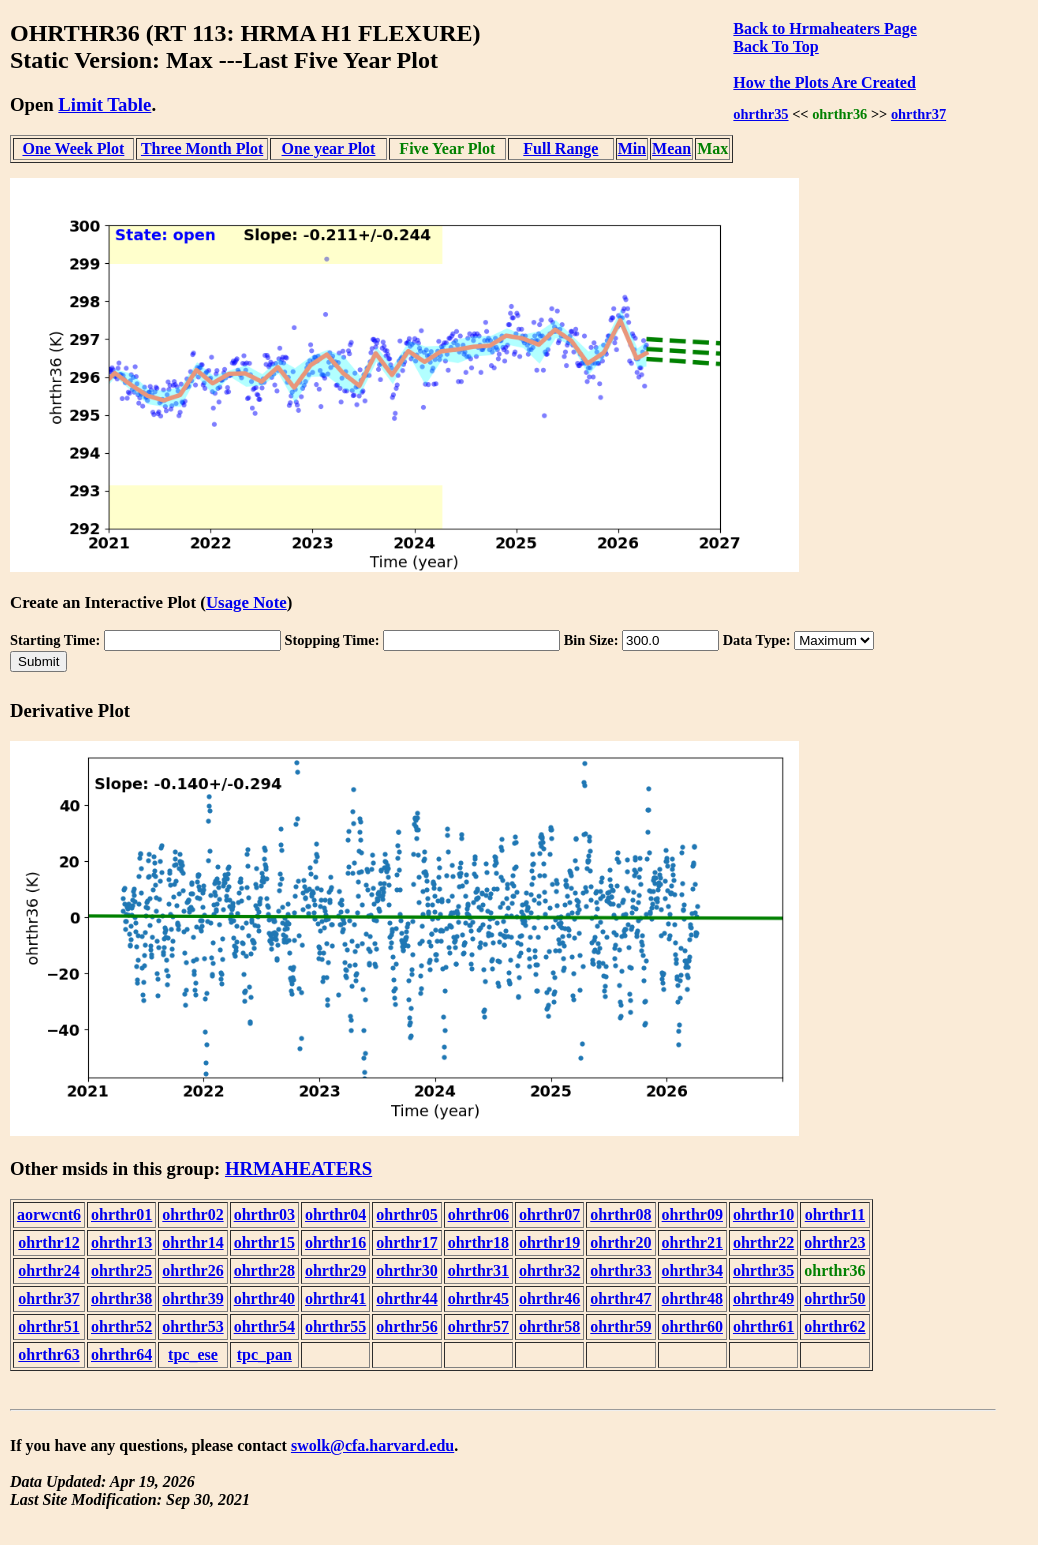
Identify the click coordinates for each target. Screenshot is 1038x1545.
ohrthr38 (121, 1298)
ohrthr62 (834, 1326)
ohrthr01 (121, 1214)
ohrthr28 (264, 1270)
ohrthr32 (549, 1270)
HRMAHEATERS (298, 1168)
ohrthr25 (121, 1270)
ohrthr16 (335, 1242)
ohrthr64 (121, 1354)
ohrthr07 (549, 1214)
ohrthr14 (192, 1242)
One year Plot (329, 148)
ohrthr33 (620, 1270)
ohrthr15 (264, 1242)
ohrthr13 (121, 1242)
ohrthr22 (763, 1242)
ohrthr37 (918, 114)
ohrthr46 (549, 1298)
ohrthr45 (478, 1298)
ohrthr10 (763, 1214)
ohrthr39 (192, 1298)
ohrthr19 (549, 1242)
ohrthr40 (264, 1298)
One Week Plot (73, 148)
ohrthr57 (478, 1326)
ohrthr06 (478, 1214)
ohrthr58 (549, 1326)
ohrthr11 (835, 1214)
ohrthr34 (692, 1270)
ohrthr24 (48, 1270)
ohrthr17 (406, 1242)
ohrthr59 (620, 1326)
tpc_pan (264, 1354)
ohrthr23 (834, 1242)
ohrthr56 (406, 1326)
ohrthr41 (335, 1298)
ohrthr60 (692, 1326)
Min (632, 148)
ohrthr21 (692, 1242)
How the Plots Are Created (824, 82)
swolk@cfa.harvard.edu (372, 1445)
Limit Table (104, 104)
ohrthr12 (48, 1242)
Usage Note (246, 602)
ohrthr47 (620, 1298)
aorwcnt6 (49, 1214)
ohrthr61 (763, 1326)
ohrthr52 (121, 1326)
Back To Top (775, 46)
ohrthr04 (335, 1214)
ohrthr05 (406, 1214)
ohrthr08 (620, 1214)
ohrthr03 (264, 1214)
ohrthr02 (192, 1214)
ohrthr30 (406, 1270)
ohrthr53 (192, 1326)
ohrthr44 (406, 1298)
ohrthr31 (478, 1270)
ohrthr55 (335, 1326)
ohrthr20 (620, 1242)
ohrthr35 (760, 114)
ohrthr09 (692, 1214)
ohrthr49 (763, 1298)
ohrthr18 (478, 1242)
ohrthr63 (48, 1354)
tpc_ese (193, 1354)
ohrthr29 (335, 1270)
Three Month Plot (202, 148)
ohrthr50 (834, 1298)
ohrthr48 (692, 1298)
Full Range (560, 148)
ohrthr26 (192, 1270)
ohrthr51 (48, 1326)
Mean (671, 148)
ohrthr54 (264, 1326)
